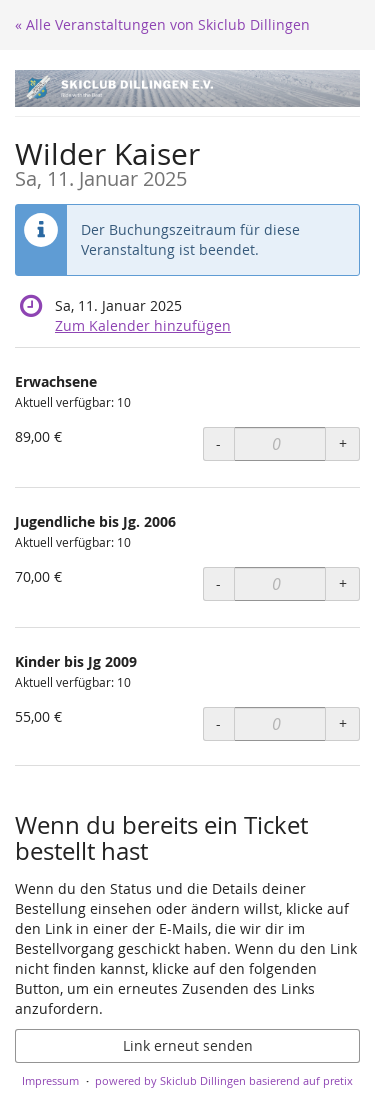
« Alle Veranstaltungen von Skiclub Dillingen (162, 24)
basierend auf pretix (301, 1080)
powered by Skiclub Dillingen (170, 1080)
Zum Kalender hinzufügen (143, 325)
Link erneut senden (188, 1045)
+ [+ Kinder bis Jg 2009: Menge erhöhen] (343, 723)
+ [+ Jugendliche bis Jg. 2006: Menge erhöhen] (343, 583)
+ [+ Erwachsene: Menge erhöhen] (343, 443)
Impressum (50, 1080)
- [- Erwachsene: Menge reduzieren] (218, 443)
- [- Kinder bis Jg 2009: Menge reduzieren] (218, 723)
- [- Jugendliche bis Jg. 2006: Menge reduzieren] (218, 583)
